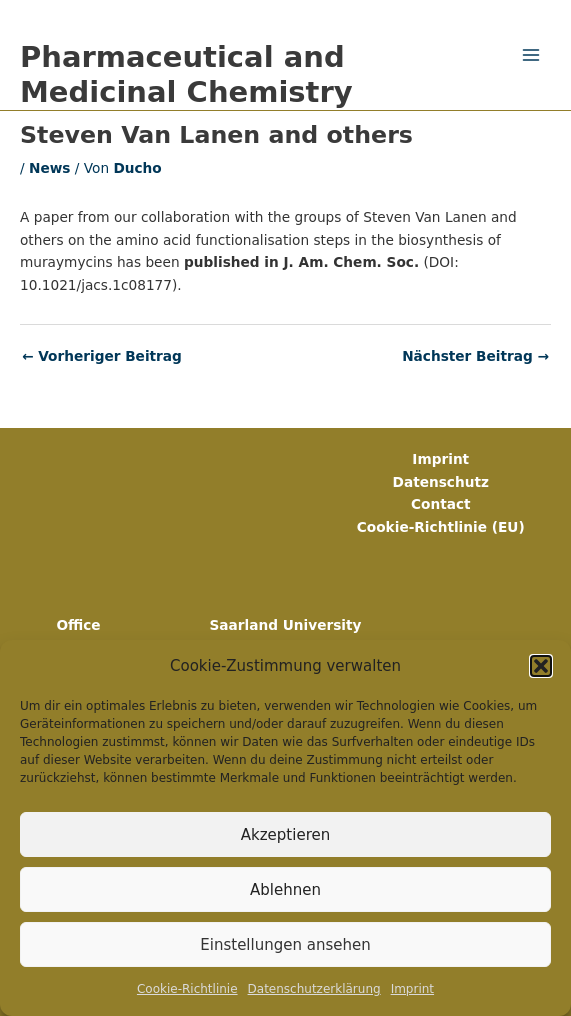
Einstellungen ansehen (285, 945)
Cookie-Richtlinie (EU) (441, 527)
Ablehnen (285, 890)
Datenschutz (441, 482)
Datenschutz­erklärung (314, 989)
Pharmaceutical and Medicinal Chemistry (186, 74)
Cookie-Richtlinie (187, 989)
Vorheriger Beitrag (102, 357)
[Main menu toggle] (531, 55)
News (49, 168)
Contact (441, 504)
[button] (541, 666)
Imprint (412, 989)
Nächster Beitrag (475, 357)
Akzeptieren (285, 835)
